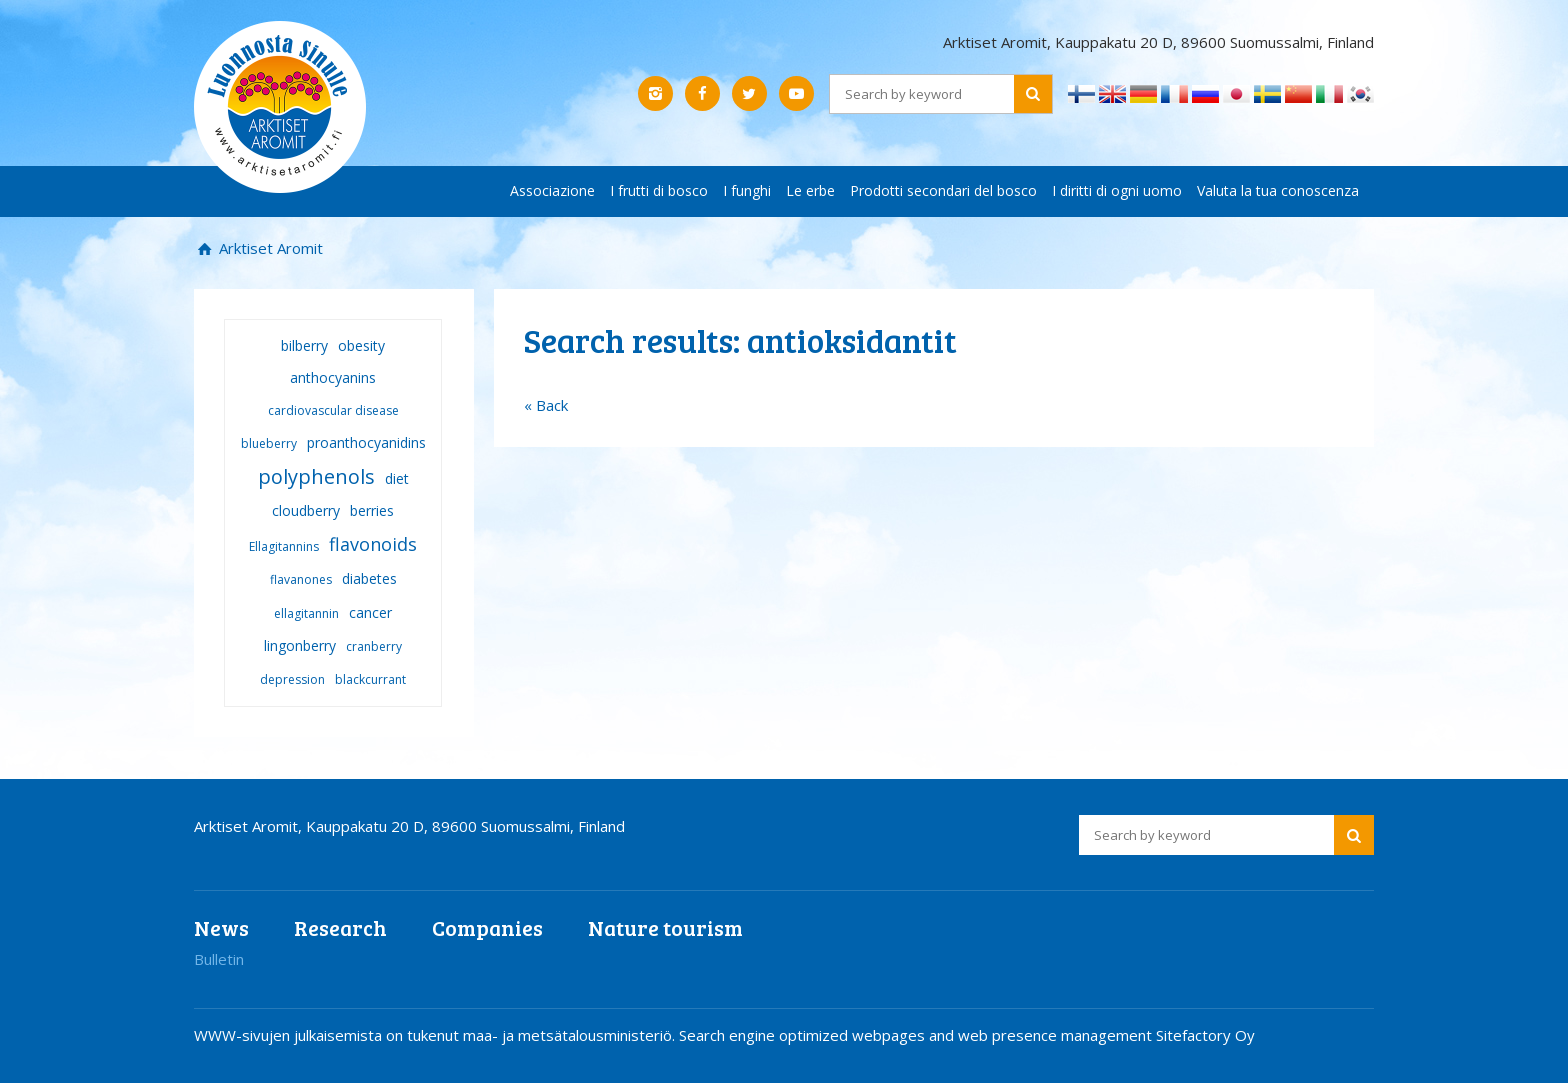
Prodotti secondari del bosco (943, 190)
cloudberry (306, 510)
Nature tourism (665, 927)
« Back (546, 405)
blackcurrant (370, 679)
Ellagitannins (284, 546)
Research (340, 927)
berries (372, 510)
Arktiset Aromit (269, 248)
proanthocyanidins (366, 442)
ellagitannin (306, 613)
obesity (361, 345)
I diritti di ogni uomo (1117, 190)
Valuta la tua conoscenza (1278, 190)
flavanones (301, 579)
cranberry (374, 646)
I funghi (747, 190)
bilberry (304, 345)
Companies (487, 927)
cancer (370, 612)
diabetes (369, 578)
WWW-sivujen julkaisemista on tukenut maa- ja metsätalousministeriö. (436, 1035)
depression (292, 679)
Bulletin (219, 959)
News (221, 927)
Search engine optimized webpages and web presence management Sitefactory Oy (967, 1035)
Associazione (552, 190)
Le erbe (810, 190)
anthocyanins (333, 377)
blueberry (269, 443)
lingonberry (300, 645)
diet (397, 478)
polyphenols (316, 476)
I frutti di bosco (659, 190)
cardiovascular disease (333, 410)
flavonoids (373, 544)
